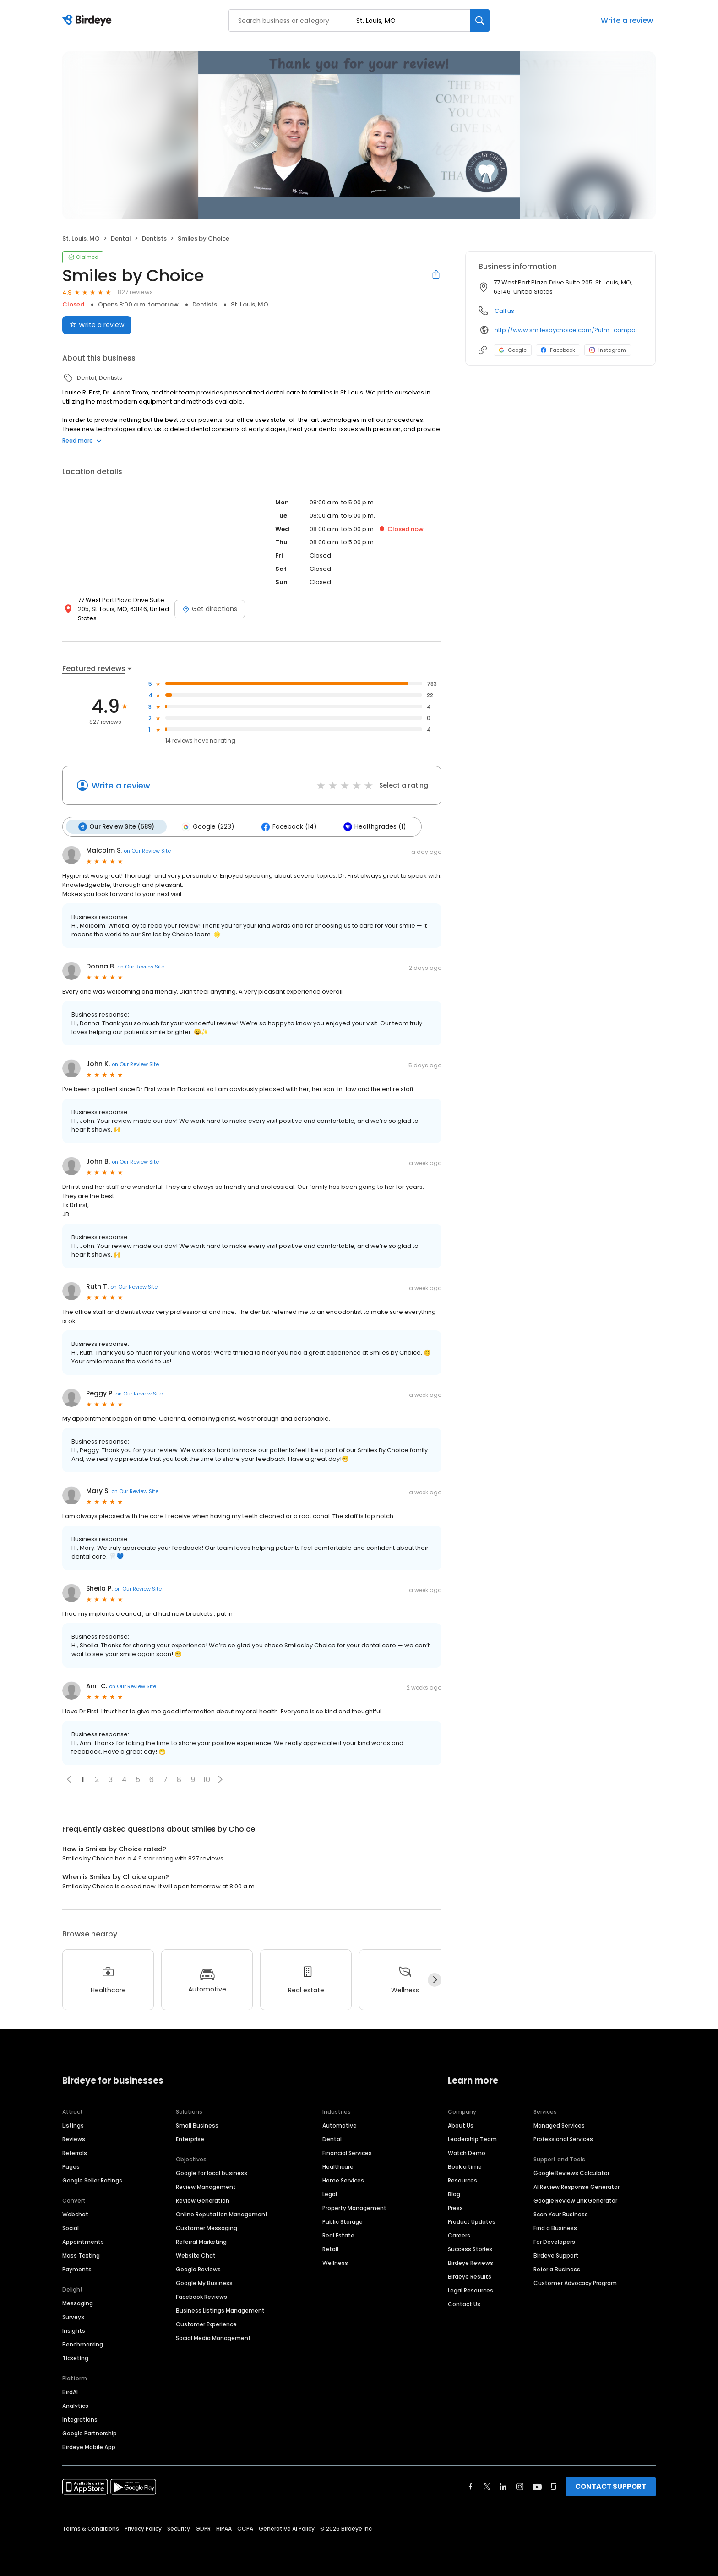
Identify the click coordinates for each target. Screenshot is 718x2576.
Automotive (339, 2124)
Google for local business (211, 2172)
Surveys (73, 2316)
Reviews (73, 2138)
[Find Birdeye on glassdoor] (553, 2485)
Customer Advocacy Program (575, 2282)
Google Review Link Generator (575, 2200)
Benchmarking (82, 2343)
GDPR (203, 2528)
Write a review (627, 20)
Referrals (74, 2152)
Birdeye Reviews (470, 2262)
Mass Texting (81, 2255)
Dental (332, 2138)
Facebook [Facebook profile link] (558, 350)
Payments (77, 2268)
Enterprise (190, 2138)
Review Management (206, 2186)
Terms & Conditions (90, 2528)
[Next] (434, 1979)
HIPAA (224, 2528)
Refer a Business (556, 2268)
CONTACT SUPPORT (610, 2485)
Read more (82, 440)
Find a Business (555, 2227)
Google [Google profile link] (513, 350)
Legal (329, 2193)
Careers (459, 2234)
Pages (71, 2166)
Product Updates (471, 2221)
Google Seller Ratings (92, 2179)
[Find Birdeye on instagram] (519, 2485)
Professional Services (563, 2138)
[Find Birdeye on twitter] (487, 2485)
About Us (460, 2124)
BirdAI (70, 2391)
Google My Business (204, 2282)
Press (455, 2207)
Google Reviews (198, 2268)
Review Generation (202, 2200)
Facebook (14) (286, 826)
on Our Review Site (147, 850)
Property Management (354, 2207)
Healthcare (338, 2166)
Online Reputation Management (222, 2213)
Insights (73, 2330)
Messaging (77, 2302)
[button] (220, 1778)
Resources (462, 2179)
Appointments (83, 2241)
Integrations (80, 2419)
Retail (330, 2248)
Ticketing (75, 2357)
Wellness (335, 2262)
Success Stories (470, 2248)
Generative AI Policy (287, 2528)
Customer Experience (206, 2323)
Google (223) (206, 826)
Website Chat (196, 2255)
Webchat (75, 2213)
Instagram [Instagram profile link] (607, 350)
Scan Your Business (560, 2213)
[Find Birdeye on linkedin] (503, 2485)
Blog (454, 2193)
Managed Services (559, 2124)
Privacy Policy (143, 2528)
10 (206, 1779)
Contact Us (464, 2303)
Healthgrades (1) (372, 826)
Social (70, 2227)
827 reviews (135, 292)
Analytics (75, 2405)
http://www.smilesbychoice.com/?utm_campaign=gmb (568, 330)
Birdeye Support (555, 2255)
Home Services (343, 2179)
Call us (504, 310)
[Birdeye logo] (88, 20)
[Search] (480, 20)
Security (178, 2528)
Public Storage (342, 2221)
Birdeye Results (469, 2276)
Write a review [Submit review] (97, 324)
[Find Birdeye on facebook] (470, 2485)
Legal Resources (470, 2289)
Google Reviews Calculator (571, 2172)
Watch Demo (466, 2152)
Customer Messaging (206, 2227)
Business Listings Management (220, 2309)
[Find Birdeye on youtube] (537, 2485)
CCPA (245, 2528)
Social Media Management (213, 2337)
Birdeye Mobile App (88, 2446)
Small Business (197, 2124)
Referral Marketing (201, 2241)
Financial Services (347, 2152)
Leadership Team (472, 2138)
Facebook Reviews (201, 2296)
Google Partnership (89, 2432)
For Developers (554, 2241)
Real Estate (338, 2234)
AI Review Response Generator (576, 2186)
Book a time (465, 2166)
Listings (73, 2124)
